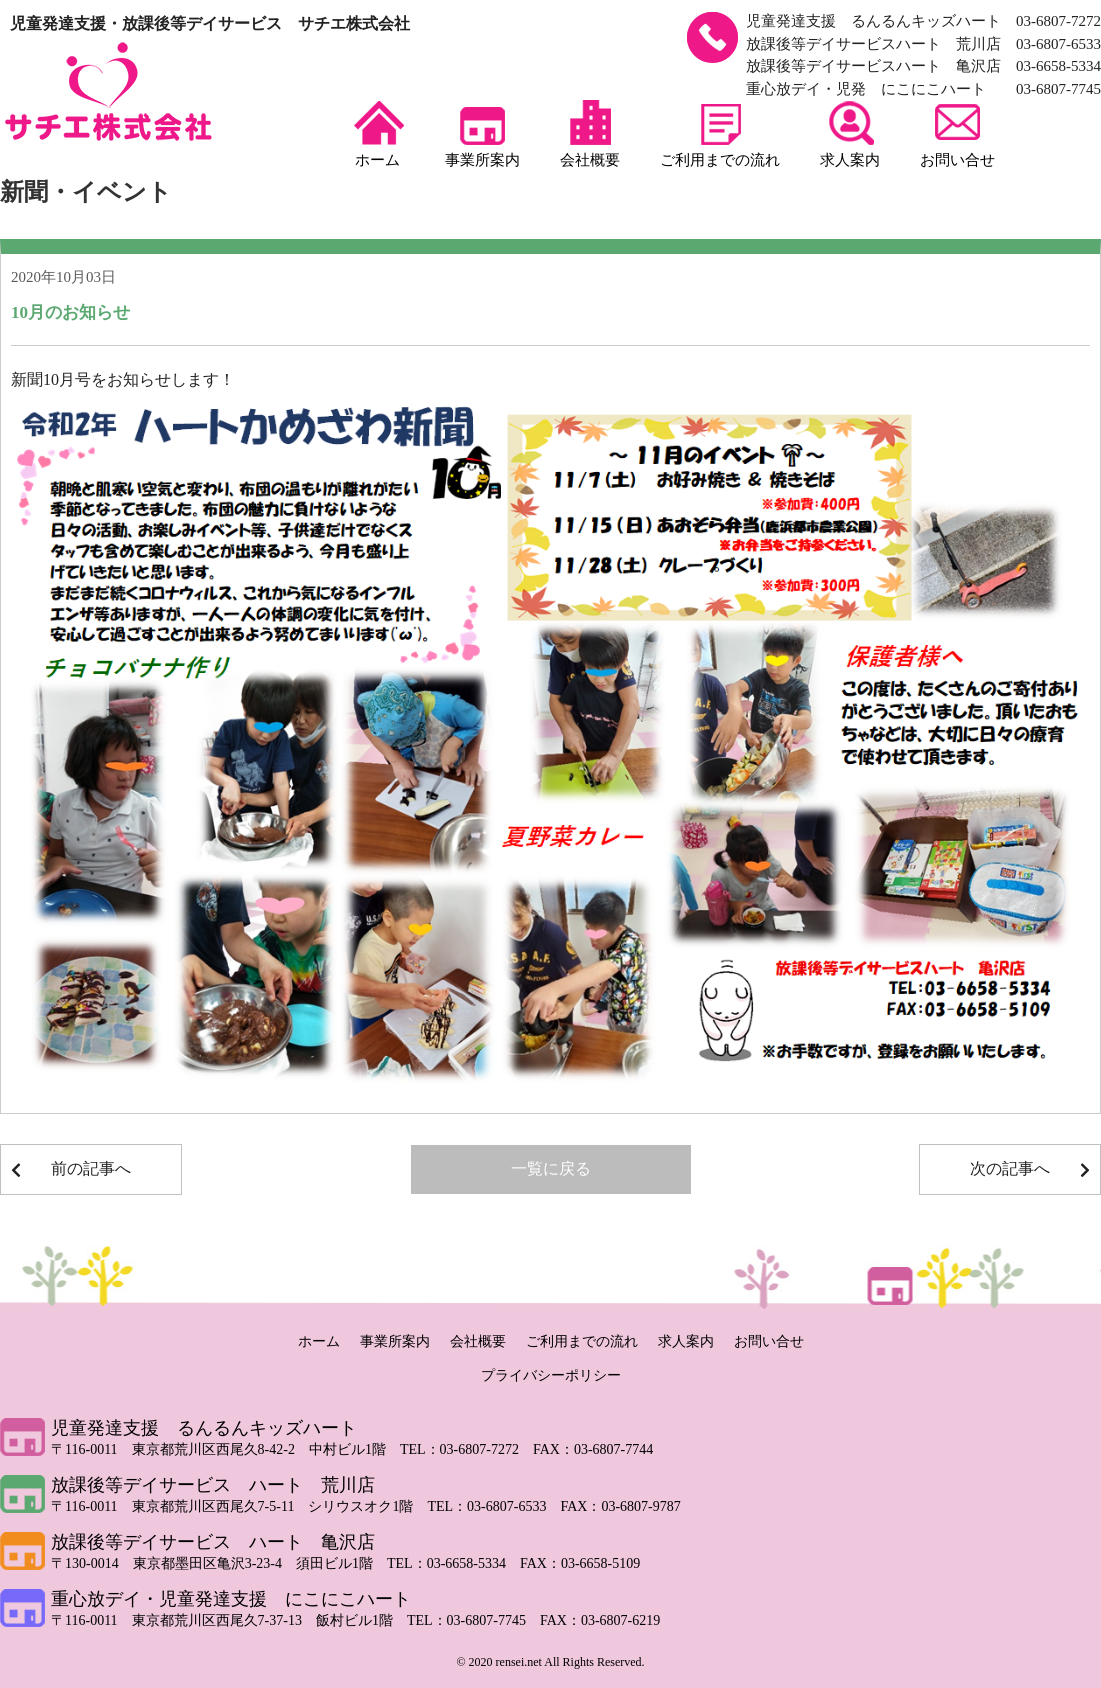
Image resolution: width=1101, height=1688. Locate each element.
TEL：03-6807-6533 (493, 1506)
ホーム (377, 134)
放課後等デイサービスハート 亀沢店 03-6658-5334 (923, 66)
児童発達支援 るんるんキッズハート (204, 1428)
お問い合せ (957, 134)
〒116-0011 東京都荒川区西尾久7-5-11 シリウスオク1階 (239, 1506)
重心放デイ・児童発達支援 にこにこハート (231, 1599)
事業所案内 (482, 134)
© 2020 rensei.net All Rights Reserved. (550, 1662)
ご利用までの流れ (720, 134)
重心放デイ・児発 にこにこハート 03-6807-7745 (923, 89)
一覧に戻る (551, 1168)
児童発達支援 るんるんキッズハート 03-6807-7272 (923, 21)
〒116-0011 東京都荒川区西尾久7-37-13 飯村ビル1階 (229, 1620)
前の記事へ (91, 1168)
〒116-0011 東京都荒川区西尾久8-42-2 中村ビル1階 (225, 1449)
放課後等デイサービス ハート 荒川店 (213, 1485)
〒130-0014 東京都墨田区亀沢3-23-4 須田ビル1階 (219, 1563)
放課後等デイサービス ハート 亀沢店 (213, 1542)
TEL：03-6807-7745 (473, 1620)
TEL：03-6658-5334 (453, 1563)
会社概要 (590, 134)
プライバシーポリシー (551, 1375)
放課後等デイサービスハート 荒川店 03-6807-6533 (923, 44)
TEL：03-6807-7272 (466, 1449)
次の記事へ (1010, 1168)
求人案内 (850, 134)
